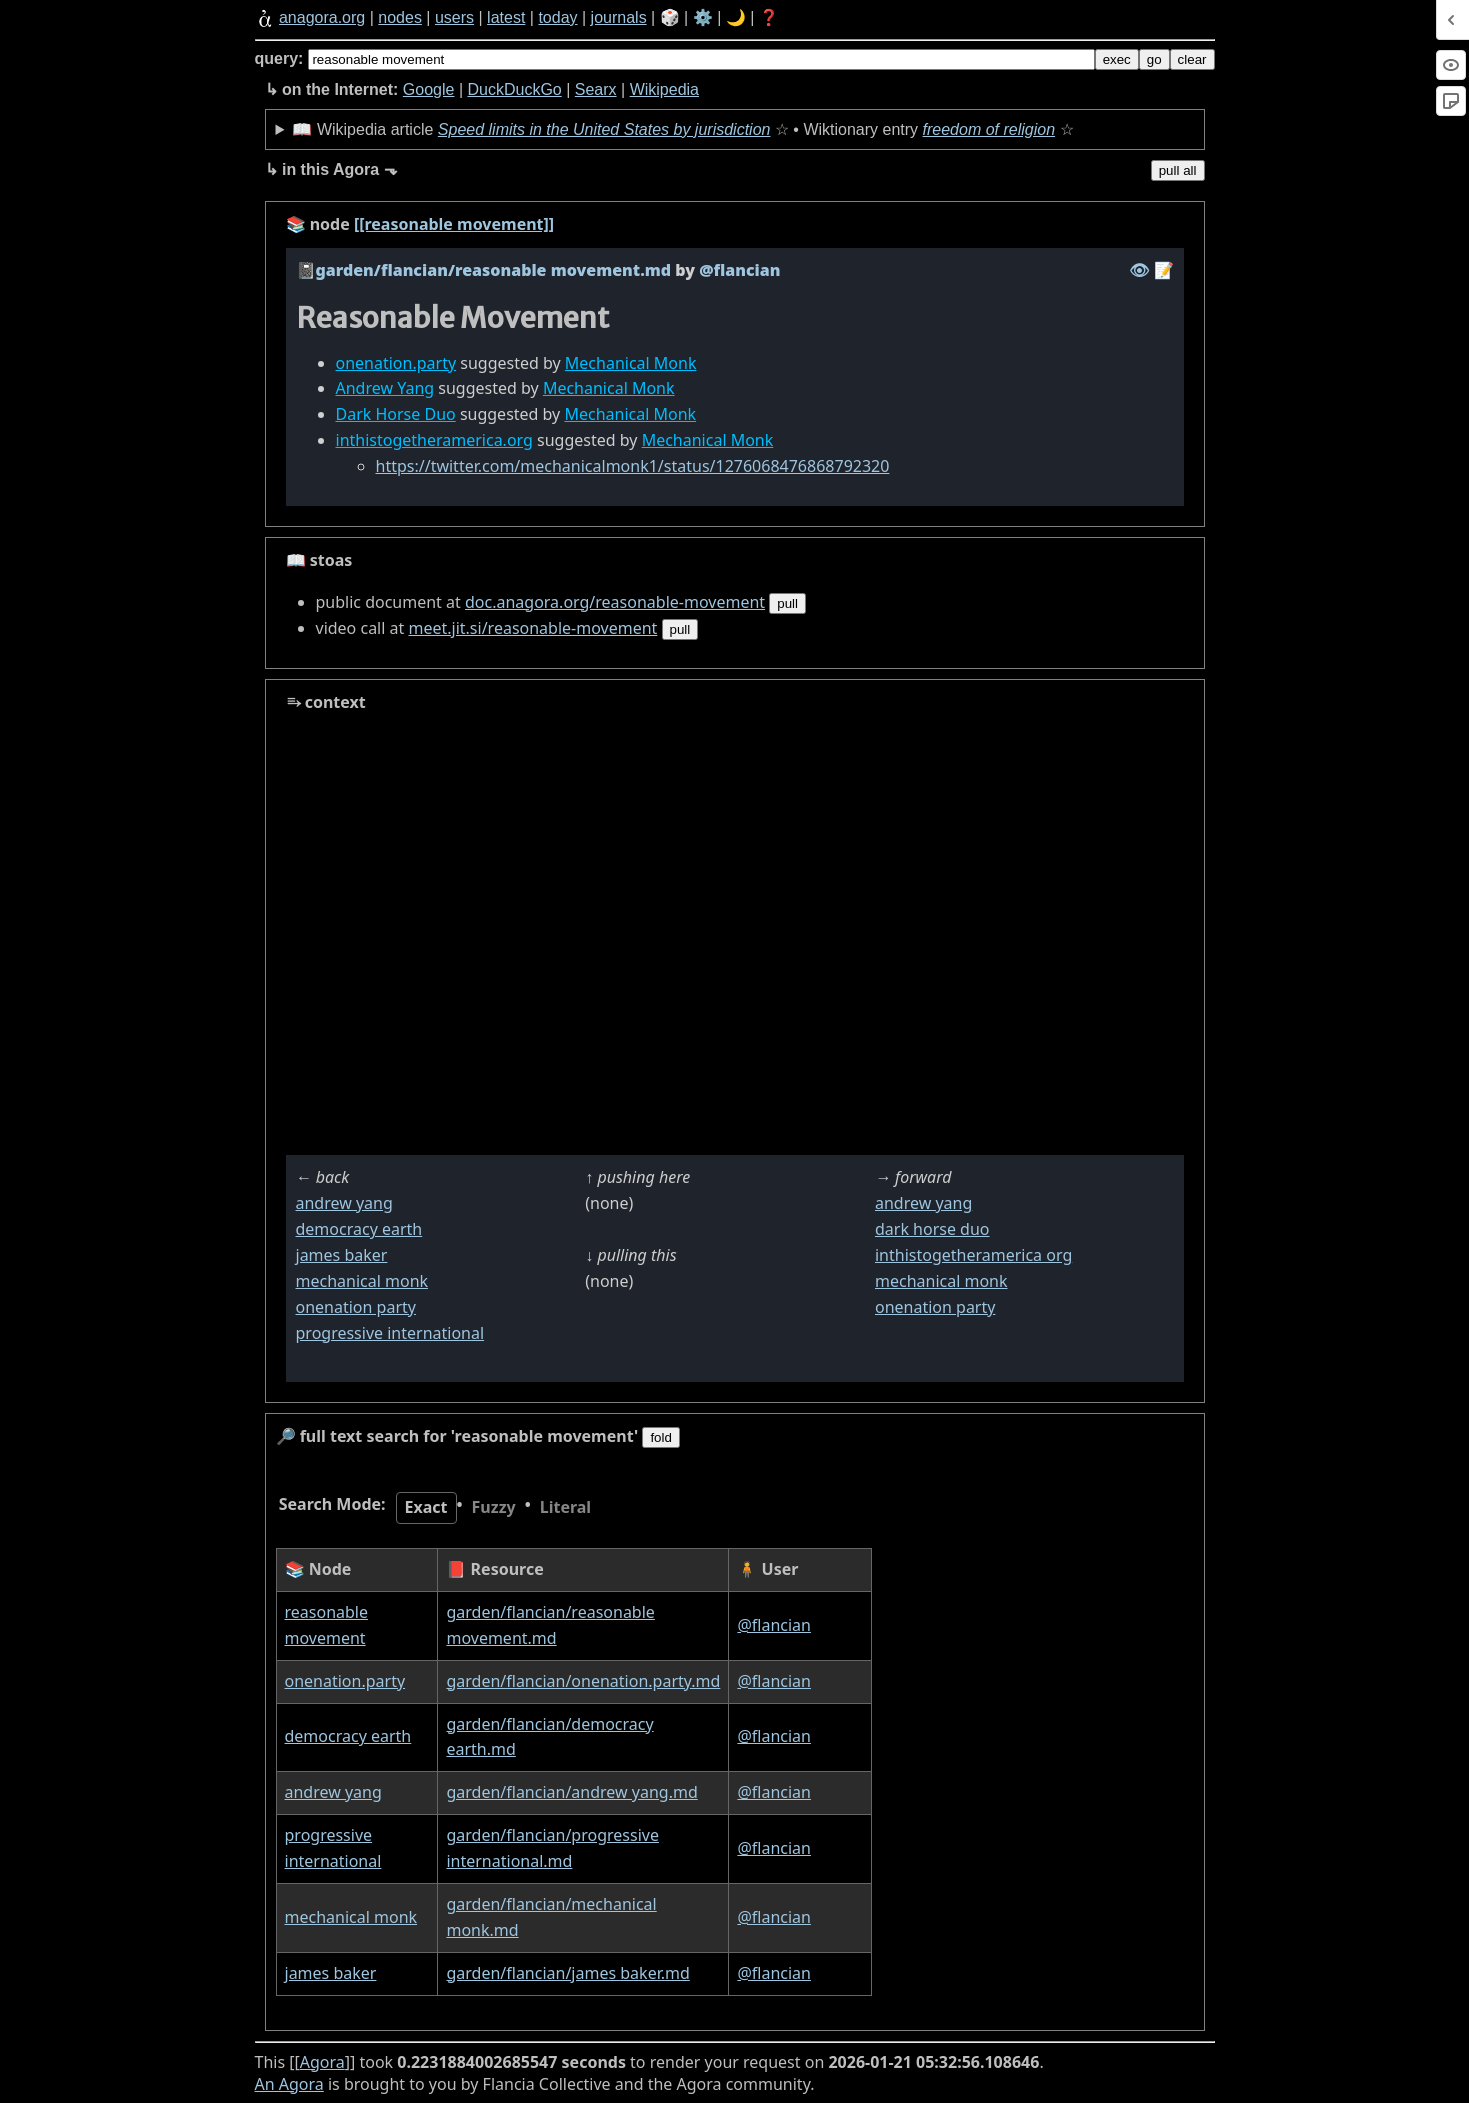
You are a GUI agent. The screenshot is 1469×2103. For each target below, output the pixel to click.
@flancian (774, 1625)
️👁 (1139, 270)
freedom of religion (989, 129)
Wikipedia (664, 89)
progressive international (390, 1333)
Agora (322, 2062)
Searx (596, 89)
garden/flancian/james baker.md (567, 1973)
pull (787, 603)
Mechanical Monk (631, 363)
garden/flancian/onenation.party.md (583, 1681)
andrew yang (344, 1203)
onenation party (356, 1307)
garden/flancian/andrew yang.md (571, 1792)
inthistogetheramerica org (973, 1255)
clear (1192, 59)
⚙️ (703, 17)
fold (661, 1437)
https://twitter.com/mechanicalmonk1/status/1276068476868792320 (633, 466)
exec (1117, 59)
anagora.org (322, 17)
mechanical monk (362, 1281)
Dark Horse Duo (396, 414)
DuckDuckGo (514, 89)
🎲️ (670, 17)
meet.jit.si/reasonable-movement (532, 628)
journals (619, 17)
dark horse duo (932, 1229)
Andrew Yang (385, 388)
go (1154, 59)
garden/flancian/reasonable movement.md (494, 270)
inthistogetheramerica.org (434, 440)
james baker (342, 1255)
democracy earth (359, 1229)
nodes (400, 17)
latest (506, 17)
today (557, 17)
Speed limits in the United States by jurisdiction (604, 129)
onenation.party (396, 363)
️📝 (1164, 270)
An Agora (289, 2084)
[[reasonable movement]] (454, 224)
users (454, 17)
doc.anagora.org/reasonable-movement (615, 602)
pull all (1178, 170)
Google (429, 89)
